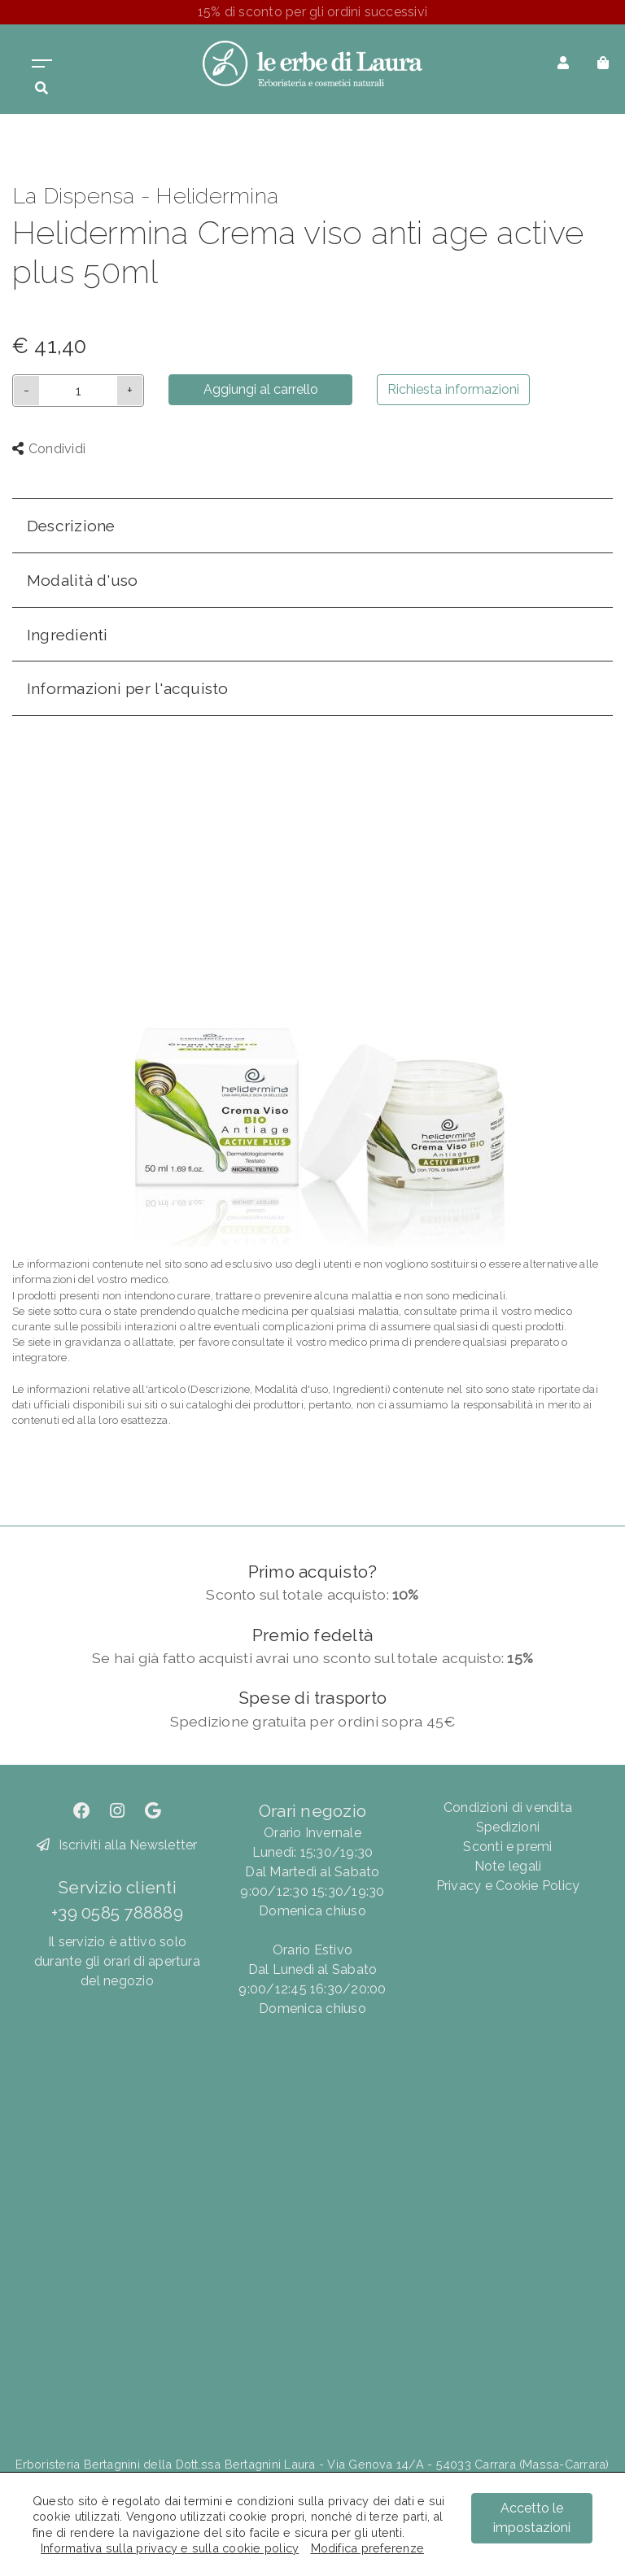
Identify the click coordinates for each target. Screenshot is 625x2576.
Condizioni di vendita (508, 1807)
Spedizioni (508, 1827)
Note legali (508, 1866)
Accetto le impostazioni (531, 2517)
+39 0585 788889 (117, 1912)
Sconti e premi (507, 1846)
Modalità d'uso (82, 580)
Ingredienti (67, 635)
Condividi (48, 448)
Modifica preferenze (368, 2548)
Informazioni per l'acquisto (127, 688)
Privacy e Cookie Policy (508, 1885)
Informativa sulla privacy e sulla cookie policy (170, 2548)
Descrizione (71, 526)
